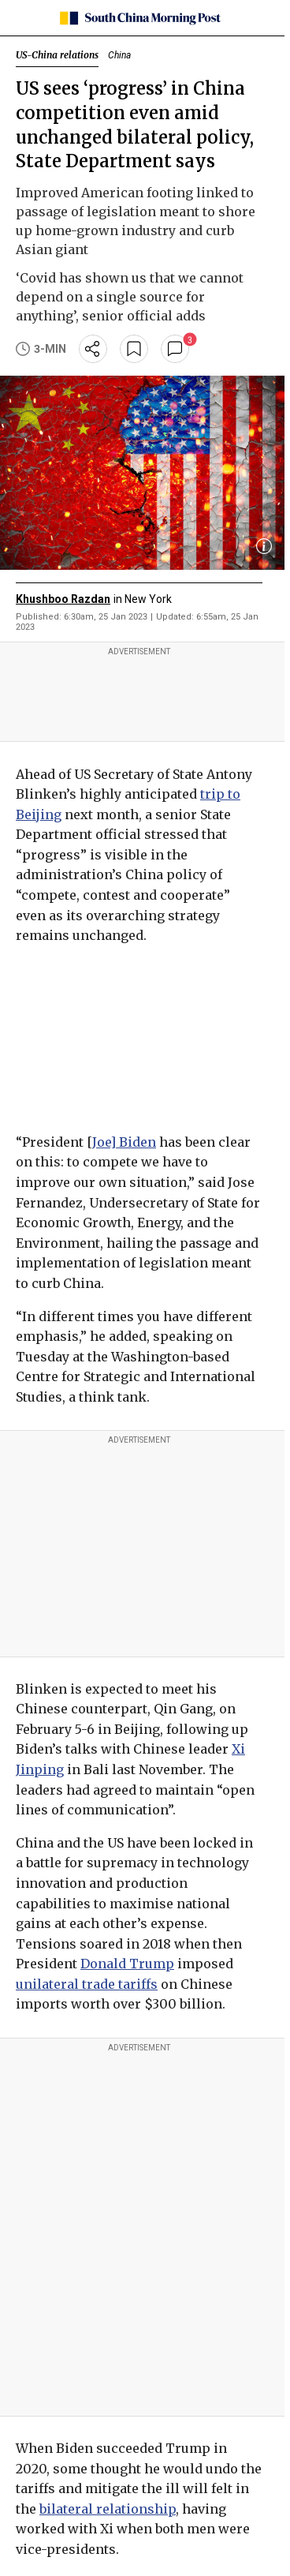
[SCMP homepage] (139, 18)
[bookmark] (134, 349)
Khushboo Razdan (63, 599)
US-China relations (57, 55)
